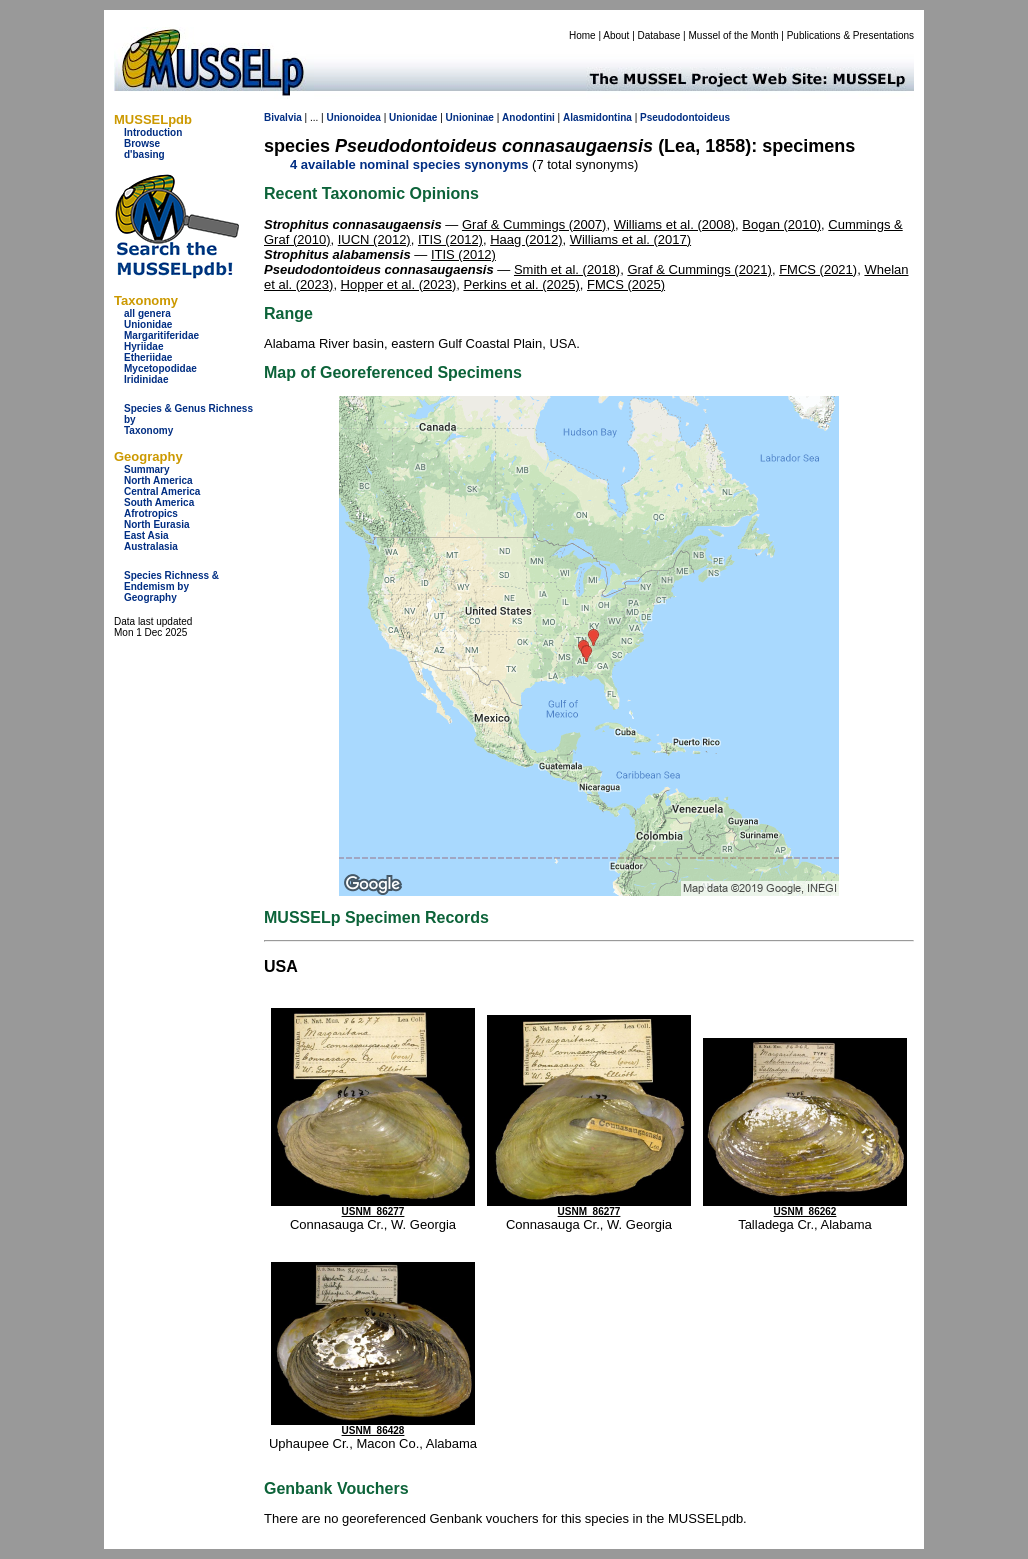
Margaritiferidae (161, 335)
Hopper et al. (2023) (399, 284)
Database (659, 35)
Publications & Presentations (850, 35)
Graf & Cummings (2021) (699, 269)
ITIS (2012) (450, 239)
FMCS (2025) (626, 284)
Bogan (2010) (781, 224)
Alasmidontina (597, 117)
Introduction (153, 132)
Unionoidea (353, 117)
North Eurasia (157, 524)
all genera (147, 313)
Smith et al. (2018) (567, 269)
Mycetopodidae (160, 368)
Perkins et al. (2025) (521, 284)
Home (582, 35)
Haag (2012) (526, 239)
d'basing (144, 154)
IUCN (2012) (374, 239)
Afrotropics (151, 513)
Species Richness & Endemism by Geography (171, 586)
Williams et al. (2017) (630, 239)
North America (158, 480)
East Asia (146, 535)
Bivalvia (283, 117)
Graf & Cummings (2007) (534, 224)
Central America (162, 491)
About (616, 35)
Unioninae (470, 117)
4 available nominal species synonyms (409, 164)
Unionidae (148, 324)
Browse (142, 143)
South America (159, 502)
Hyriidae (143, 346)
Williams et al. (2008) (674, 224)
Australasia (151, 546)
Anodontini (528, 117)
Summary (147, 469)
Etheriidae (148, 357)
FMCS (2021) (818, 269)
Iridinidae (146, 379)
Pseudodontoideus (685, 117)
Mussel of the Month (734, 35)
